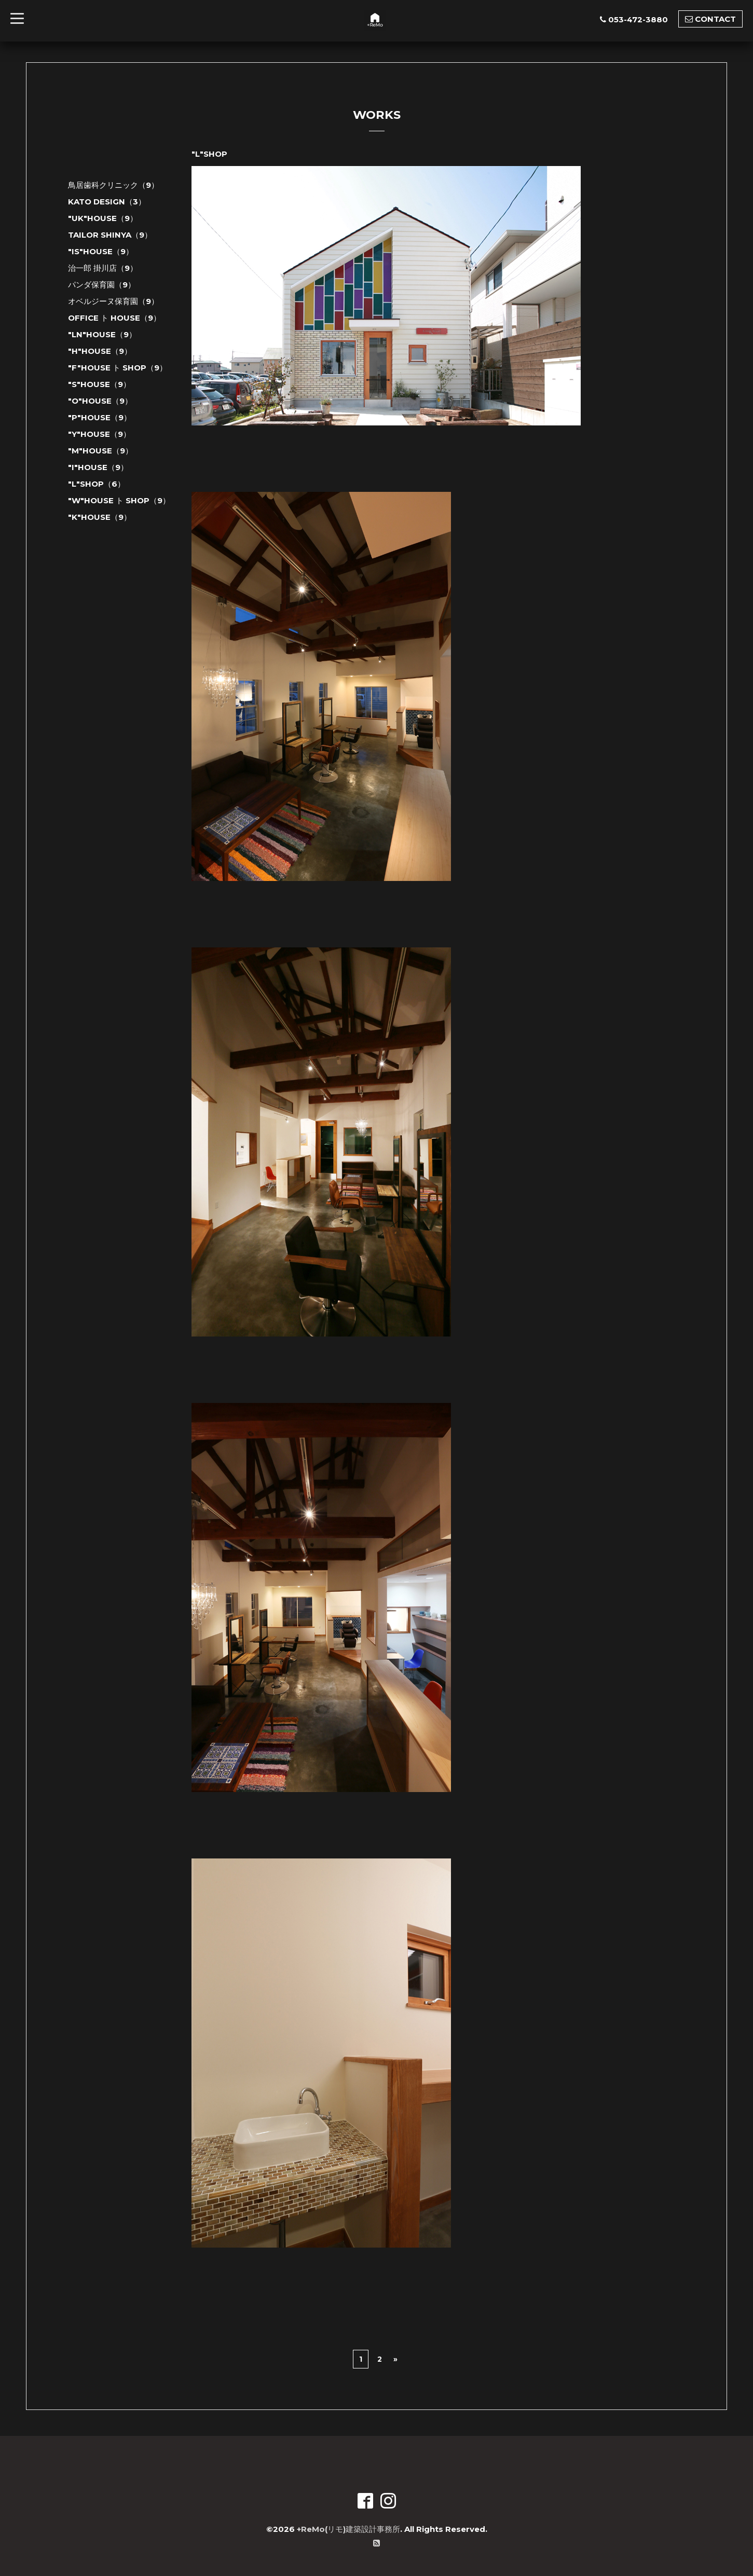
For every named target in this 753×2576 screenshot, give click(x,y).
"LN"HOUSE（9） (102, 334)
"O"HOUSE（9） (100, 401)
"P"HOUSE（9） (99, 417)
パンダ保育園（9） (101, 285)
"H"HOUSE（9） (100, 351)
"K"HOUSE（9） (99, 517)
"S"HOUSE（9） (99, 384)
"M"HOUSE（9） (100, 451)
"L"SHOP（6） (96, 484)
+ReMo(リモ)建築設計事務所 (348, 2529)
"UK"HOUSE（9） (103, 218)
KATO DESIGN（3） (107, 201)
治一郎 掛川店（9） (103, 268)
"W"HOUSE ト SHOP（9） (119, 500)
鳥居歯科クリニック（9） (113, 185)
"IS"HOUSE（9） (100, 251)
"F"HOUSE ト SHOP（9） (117, 368)
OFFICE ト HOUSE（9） (114, 318)
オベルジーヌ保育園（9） (113, 301)
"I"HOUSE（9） (98, 467)
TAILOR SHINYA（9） (110, 235)
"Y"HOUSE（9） (99, 434)
